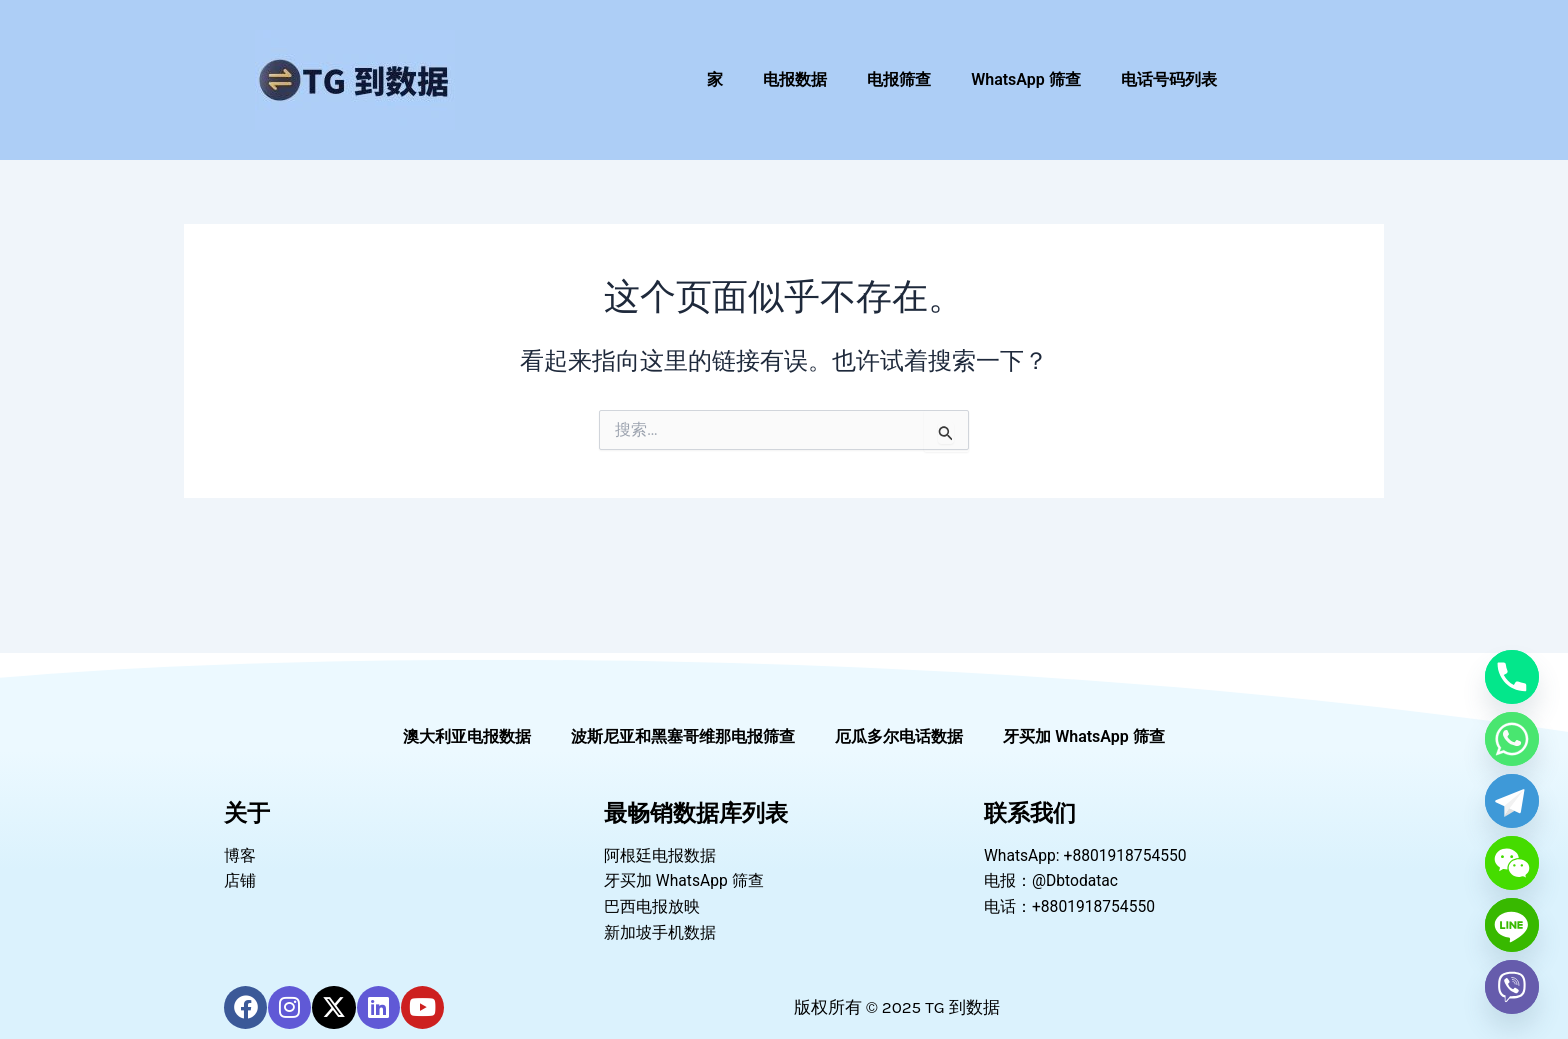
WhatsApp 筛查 (1026, 79)
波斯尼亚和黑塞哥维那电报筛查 (683, 733)
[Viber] (1512, 987)
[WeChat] (1512, 863)
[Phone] (1512, 677)
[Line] (1512, 925)
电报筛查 (899, 79)
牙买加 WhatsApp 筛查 (1084, 733)
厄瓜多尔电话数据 (899, 733)
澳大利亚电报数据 (467, 733)
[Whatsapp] (1512, 739)
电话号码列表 (1169, 79)
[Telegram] (1512, 801)
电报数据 (795, 79)
